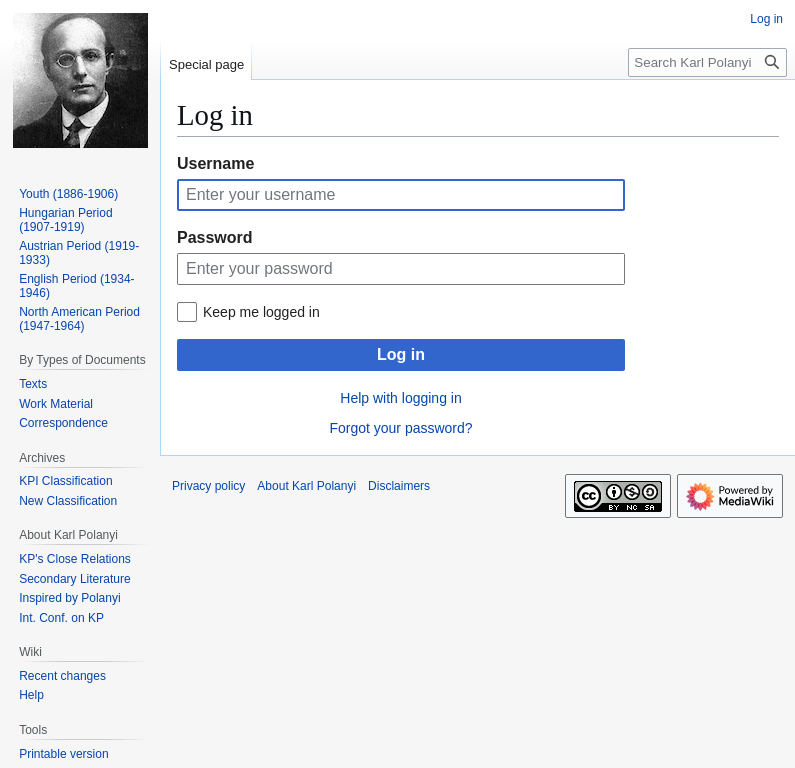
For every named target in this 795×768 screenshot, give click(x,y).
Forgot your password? (400, 428)
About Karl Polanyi (306, 486)
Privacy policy (208, 486)
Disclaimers (399, 486)
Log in (401, 354)
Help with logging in (400, 398)
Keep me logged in (261, 312)
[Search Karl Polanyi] (707, 62)
